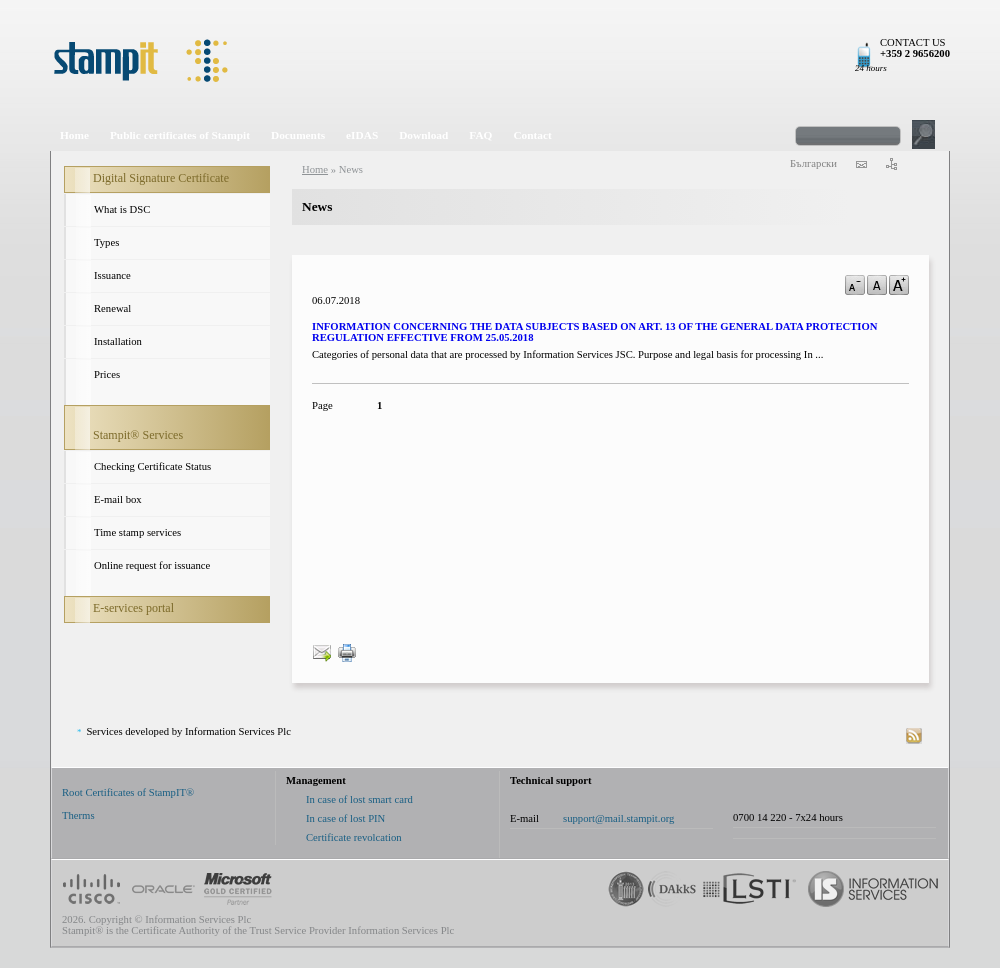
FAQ (480, 135)
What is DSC (122, 209)
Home (74, 135)
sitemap (891, 164)
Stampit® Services (138, 435)
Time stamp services (137, 532)
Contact (532, 135)
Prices (107, 374)
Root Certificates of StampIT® (128, 792)
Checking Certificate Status (152, 466)
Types (106, 242)
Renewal (112, 308)
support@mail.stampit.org (618, 818)
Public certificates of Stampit (180, 135)
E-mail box (118, 499)
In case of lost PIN (345, 818)
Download (423, 135)
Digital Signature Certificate (161, 178)
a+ (899, 285)
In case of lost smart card (359, 799)
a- (855, 285)
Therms (78, 815)
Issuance (112, 275)
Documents (298, 135)
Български (813, 163)
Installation (118, 341)
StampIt (500, 60)
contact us (861, 164)
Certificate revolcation (354, 837)
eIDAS (362, 135)
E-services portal (133, 608)
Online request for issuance (152, 565)
